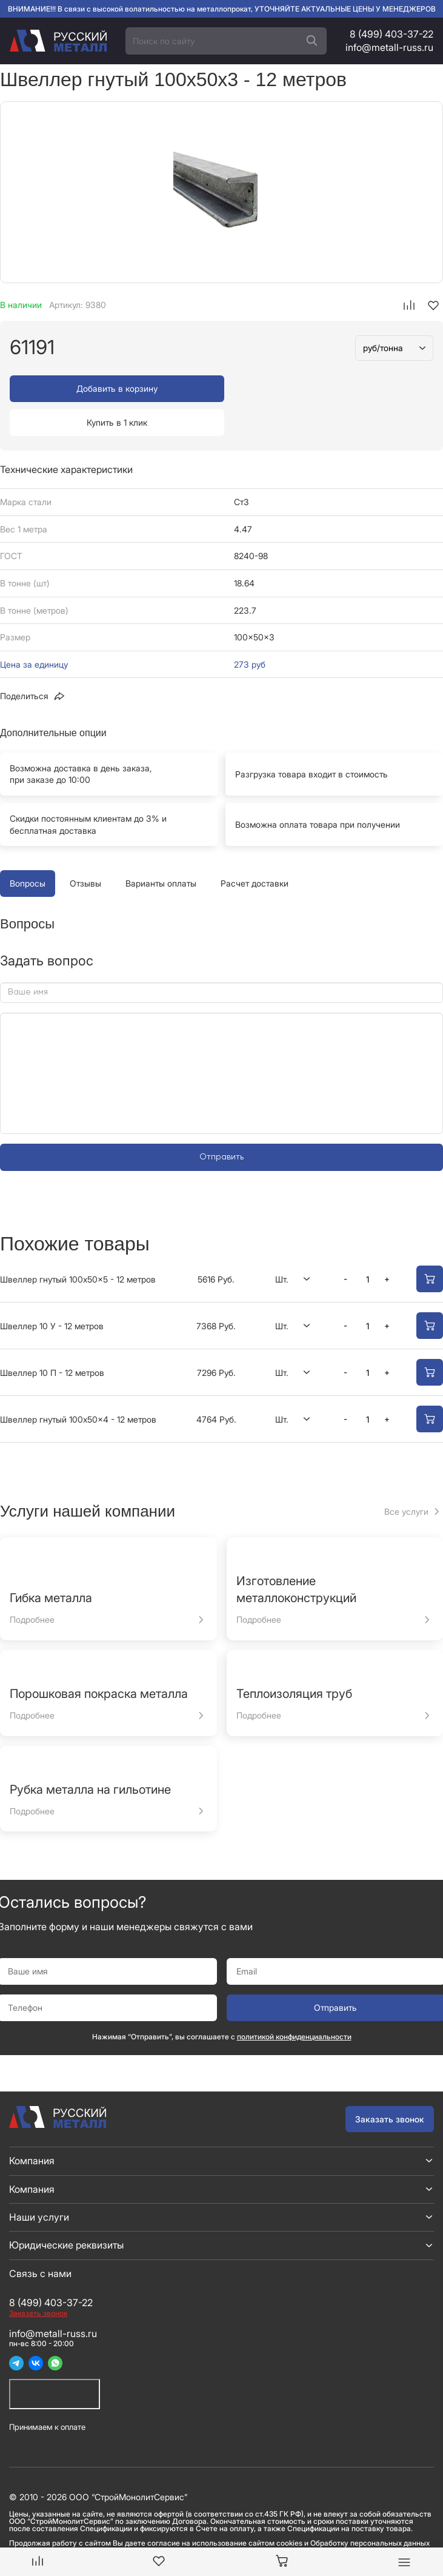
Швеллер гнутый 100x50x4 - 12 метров (78, 1385)
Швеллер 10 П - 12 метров (52, 1338)
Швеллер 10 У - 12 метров (52, 1292)
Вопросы (27, 849)
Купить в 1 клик (329, 388)
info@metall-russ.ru (389, 47)
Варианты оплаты (160, 849)
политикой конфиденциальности (294, 2002)
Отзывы (85, 849)
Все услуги (406, 1477)
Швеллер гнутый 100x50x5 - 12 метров (78, 1245)
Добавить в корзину (114, 388)
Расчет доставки (254, 849)
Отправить (221, 1123)
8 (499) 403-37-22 (391, 34)
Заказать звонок (389, 2085)
